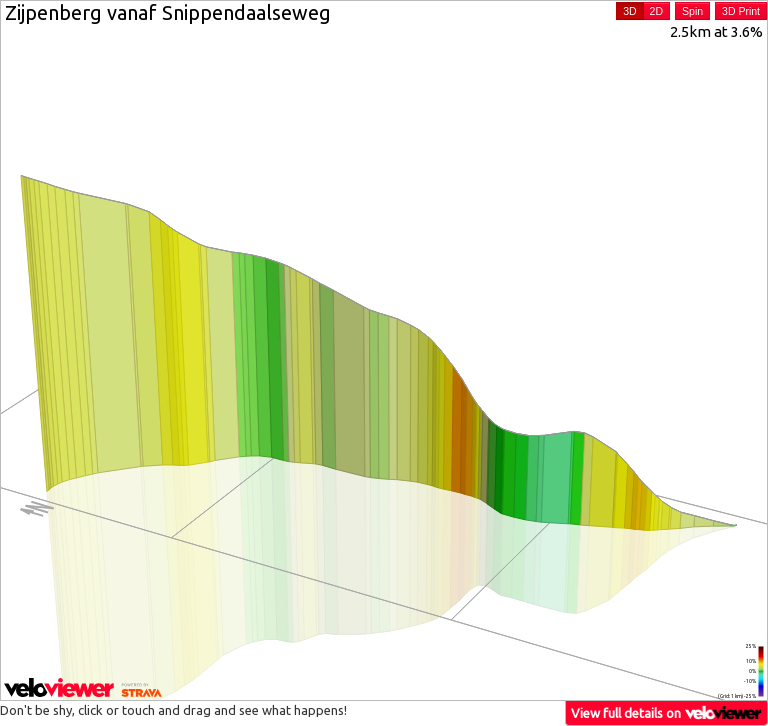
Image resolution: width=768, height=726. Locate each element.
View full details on (667, 712)
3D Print (741, 11)
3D (629, 11)
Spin (692, 11)
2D (656, 11)
